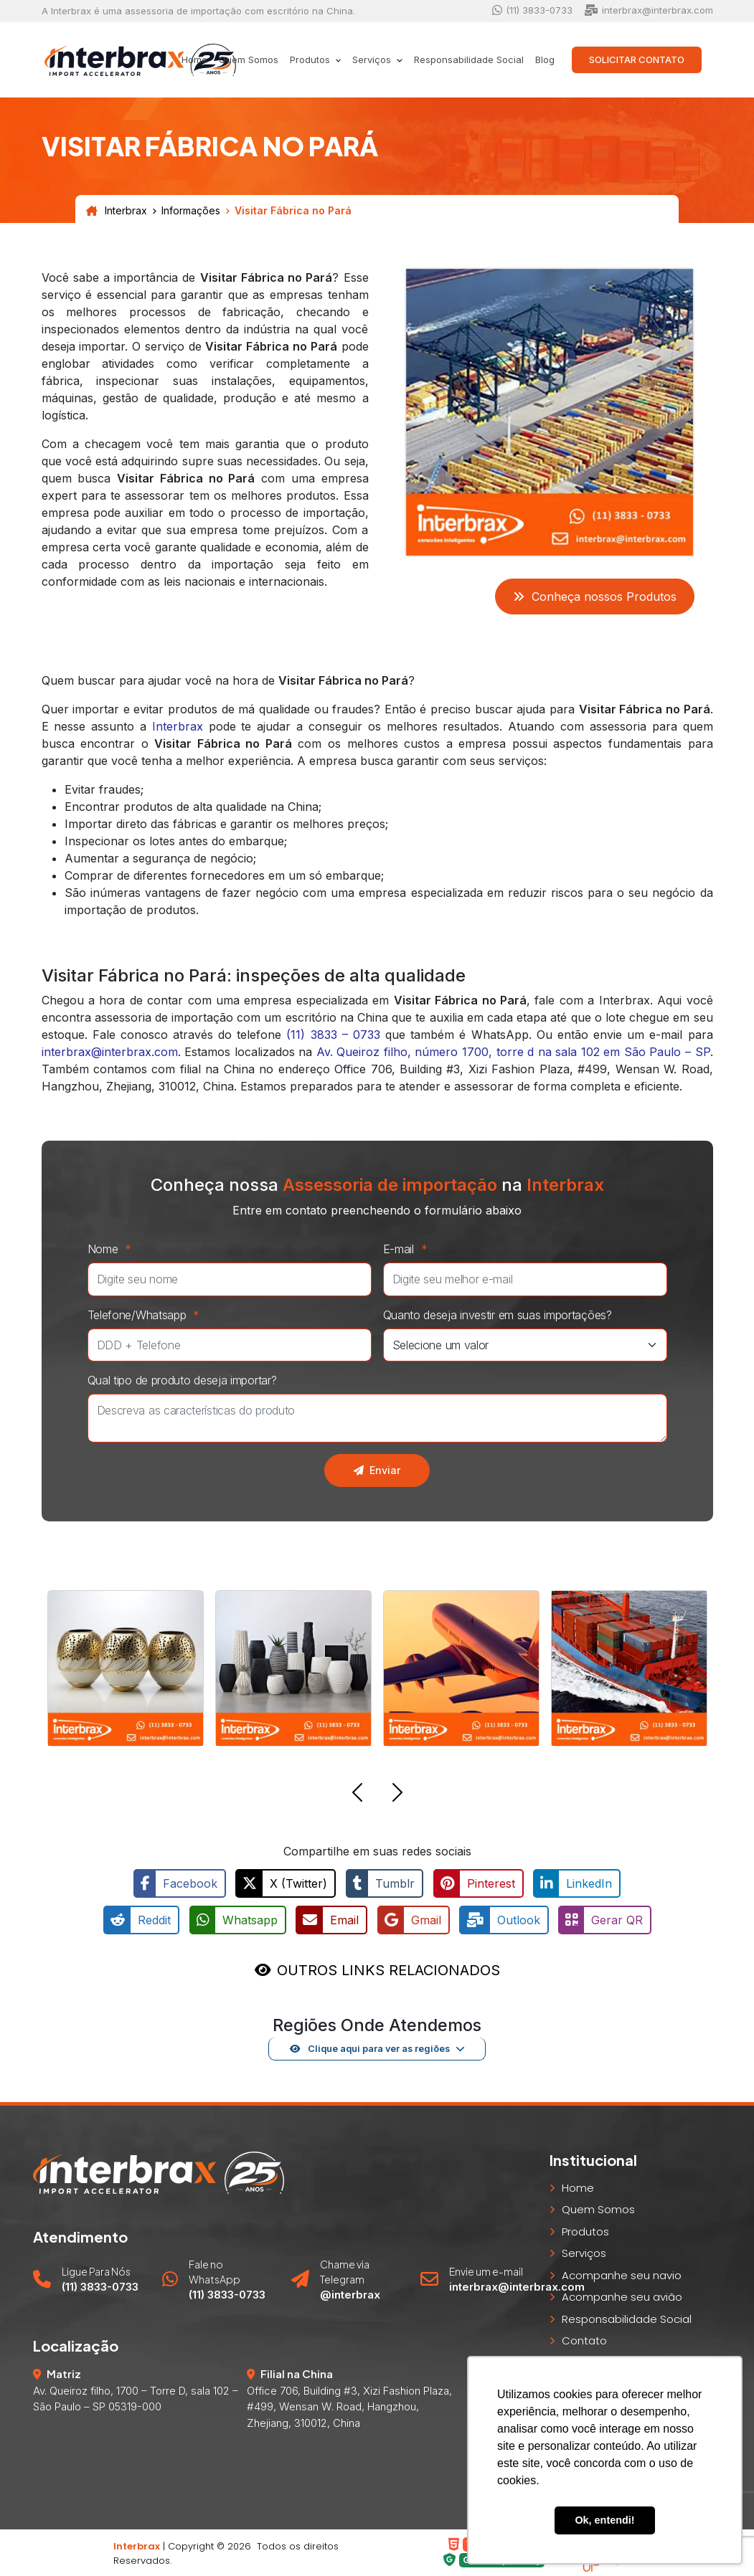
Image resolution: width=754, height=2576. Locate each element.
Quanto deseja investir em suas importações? (497, 1315)
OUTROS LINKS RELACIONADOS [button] (388, 1969)
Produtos (585, 2230)
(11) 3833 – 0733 (333, 1034)
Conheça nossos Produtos (595, 596)
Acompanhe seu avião (622, 2296)
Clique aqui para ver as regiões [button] (370, 2047)
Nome (113, 1249)
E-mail (409, 1249)
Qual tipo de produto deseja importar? (182, 1380)
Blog (545, 59)
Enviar (377, 1470)
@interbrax (350, 2293)
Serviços (584, 2252)
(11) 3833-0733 (532, 10)
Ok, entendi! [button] (604, 2520)
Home (194, 59)
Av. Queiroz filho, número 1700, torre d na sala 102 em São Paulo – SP (513, 1052)
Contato (584, 2339)
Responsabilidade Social (469, 59)
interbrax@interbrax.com (648, 10)
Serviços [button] (373, 59)
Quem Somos (248, 59)
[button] (357, 1794)
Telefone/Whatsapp (147, 1315)
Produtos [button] (311, 59)
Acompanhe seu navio (622, 2273)
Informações (190, 211)
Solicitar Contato (636, 59)
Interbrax (116, 211)
